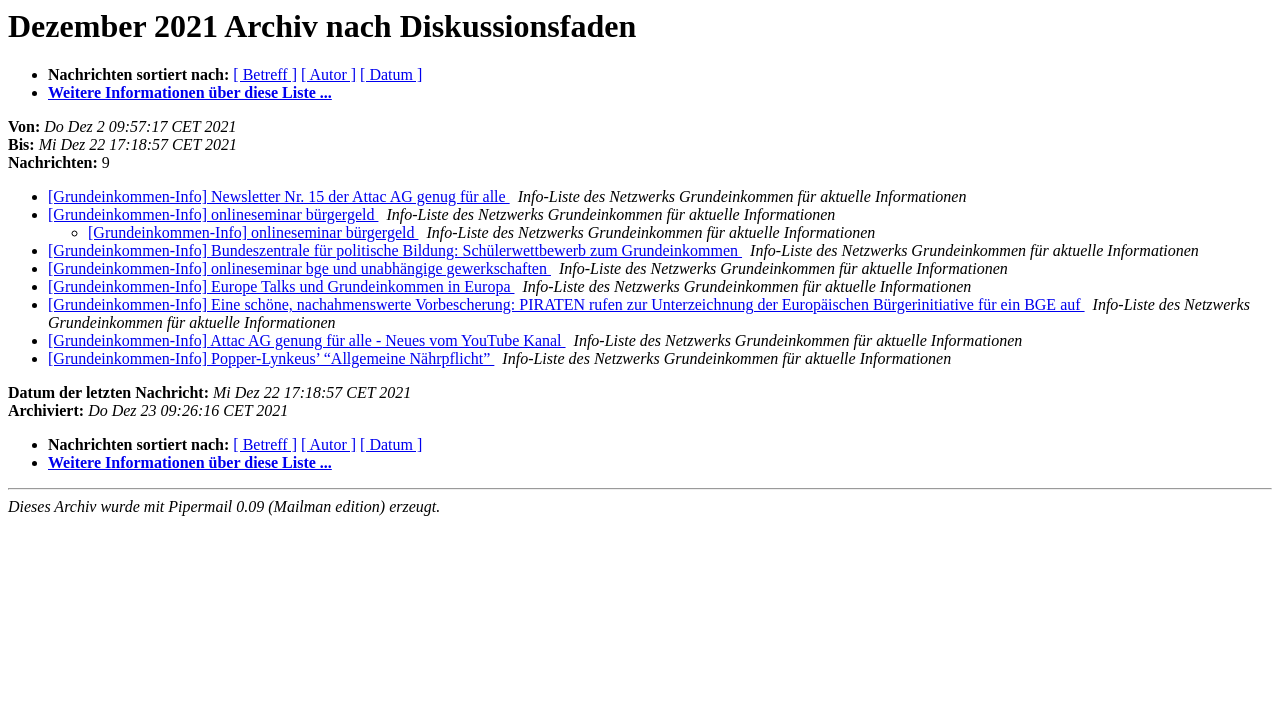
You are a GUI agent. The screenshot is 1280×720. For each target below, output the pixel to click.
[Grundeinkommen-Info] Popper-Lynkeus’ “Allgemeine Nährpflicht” (271, 358)
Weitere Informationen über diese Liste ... (190, 92)
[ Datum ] (391, 74)
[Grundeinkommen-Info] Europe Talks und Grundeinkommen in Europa (281, 286)
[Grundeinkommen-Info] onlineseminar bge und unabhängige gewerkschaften (299, 268)
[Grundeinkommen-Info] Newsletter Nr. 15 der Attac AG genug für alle (279, 196)
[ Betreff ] (265, 74)
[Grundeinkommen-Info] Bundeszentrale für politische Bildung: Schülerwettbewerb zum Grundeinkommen (395, 250)
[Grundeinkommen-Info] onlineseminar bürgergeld (213, 214)
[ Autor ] (328, 74)
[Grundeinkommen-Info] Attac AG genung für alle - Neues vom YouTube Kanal (307, 340)
